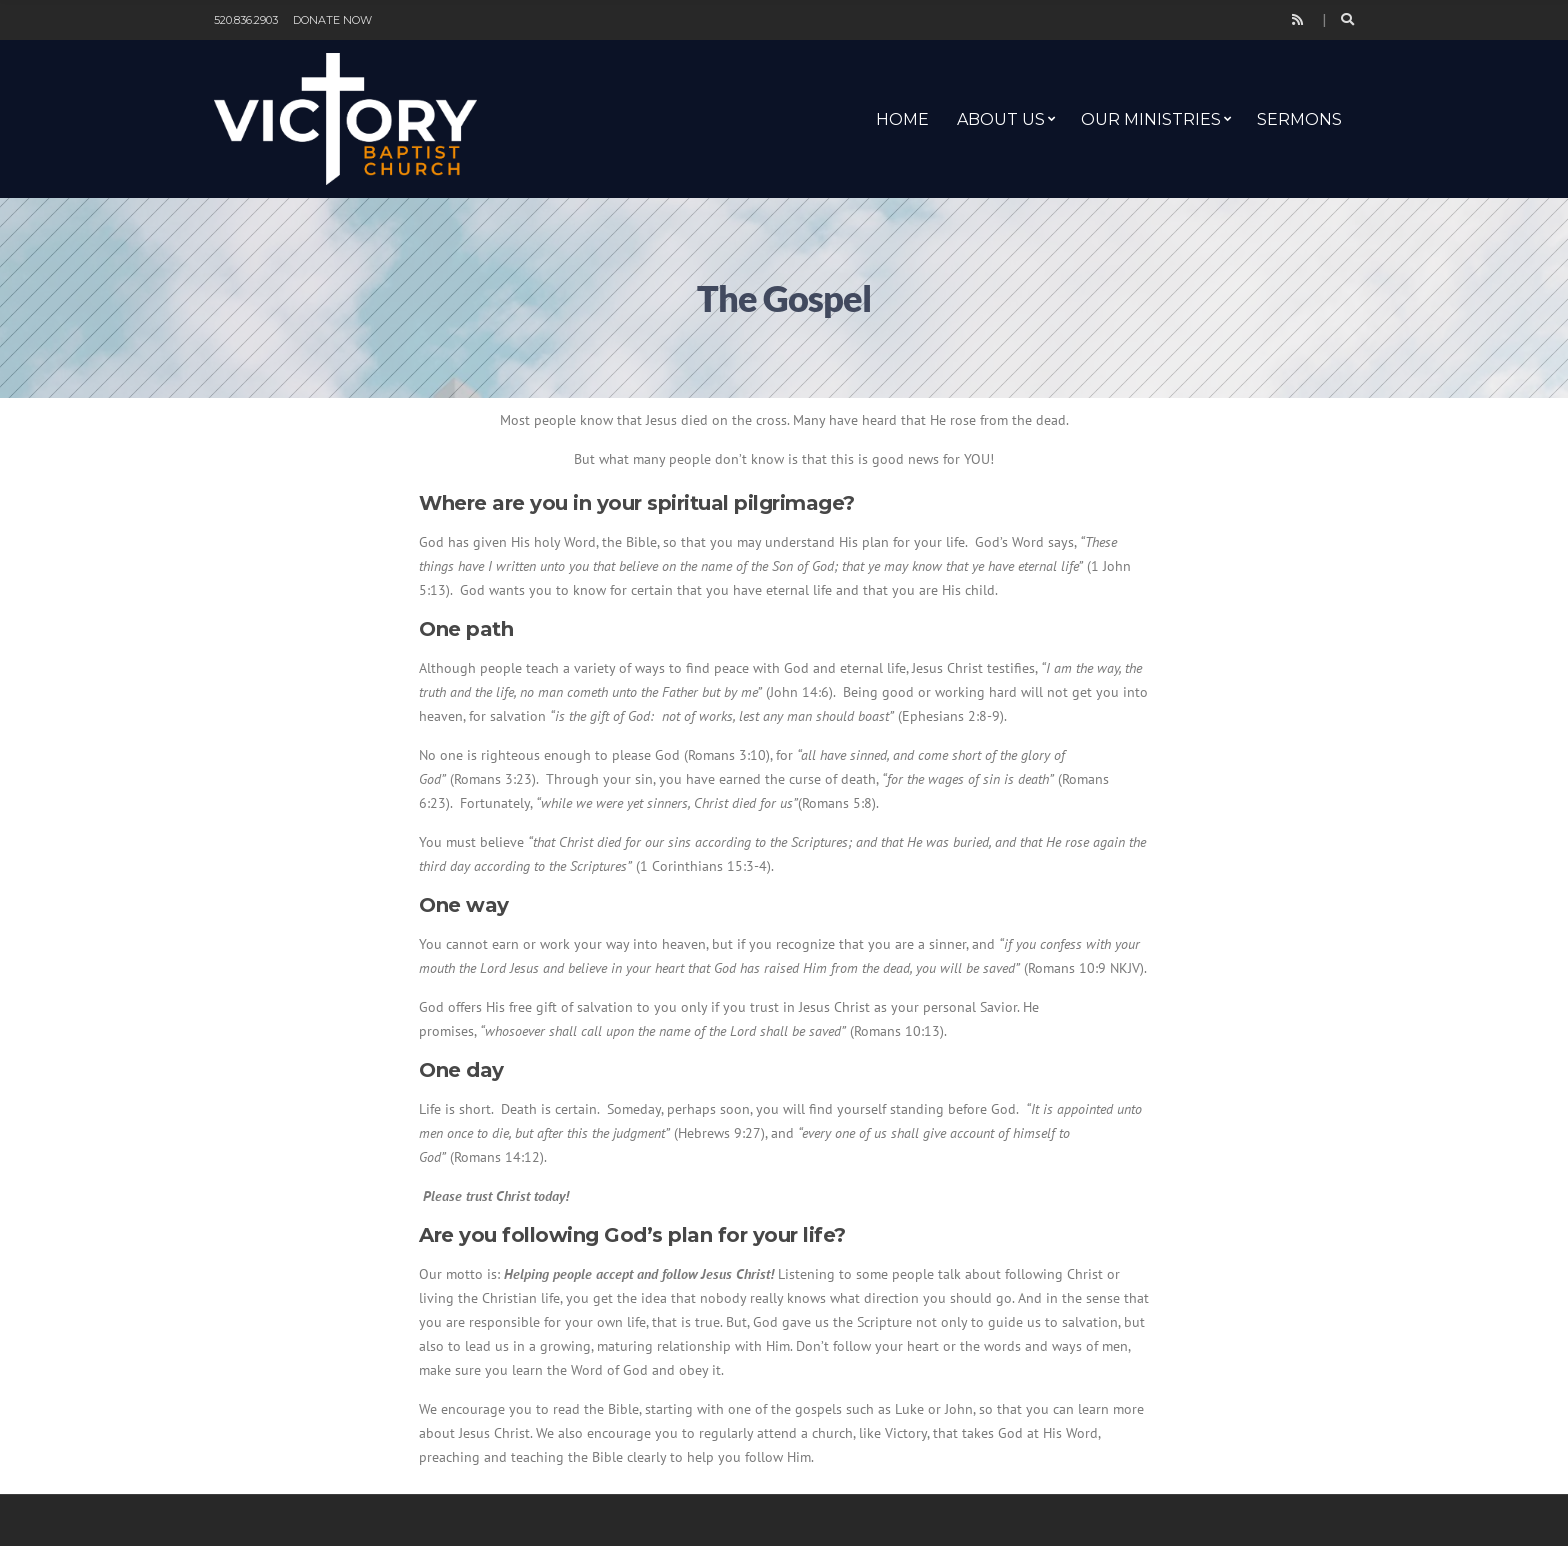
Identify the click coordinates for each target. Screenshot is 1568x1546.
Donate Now (332, 20)
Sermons (1299, 119)
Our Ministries (1151, 119)
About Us (1001, 119)
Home (902, 119)
